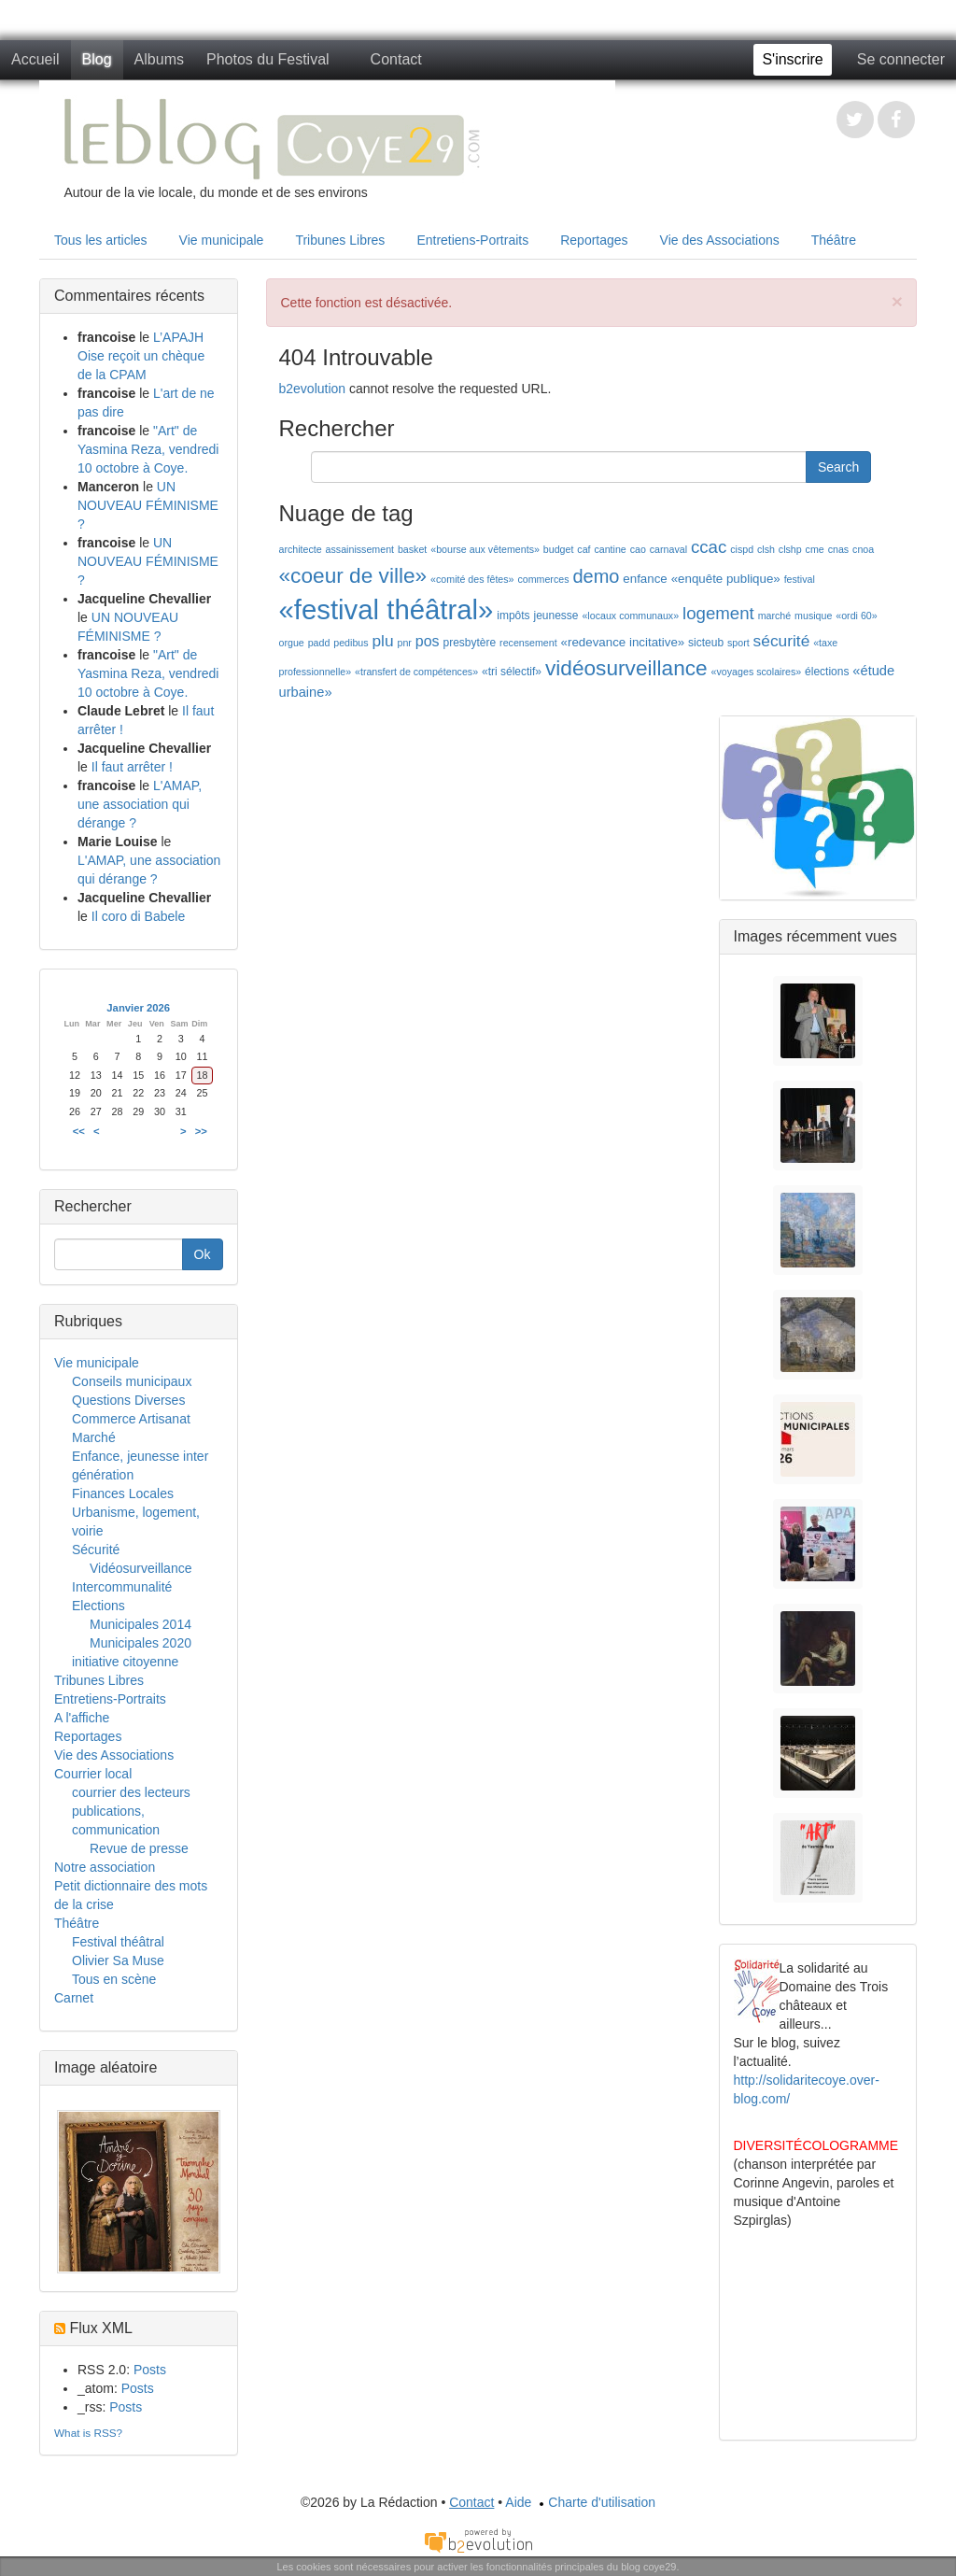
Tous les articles (101, 240)
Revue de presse (139, 1848)
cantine (610, 549)
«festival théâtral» (386, 609)
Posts (150, 2369)
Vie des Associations (720, 240)
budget (558, 549)
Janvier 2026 (138, 1007)
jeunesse (556, 615)
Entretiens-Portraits (472, 240)
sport (738, 642)
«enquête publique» (725, 579)
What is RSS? (88, 2433)
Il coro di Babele (138, 916)
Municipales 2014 (140, 1624)
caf (583, 549)
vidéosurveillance (626, 668)
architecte (300, 549)
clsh (766, 549)
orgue (291, 642)
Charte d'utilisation (595, 2502)
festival (799, 579)
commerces (543, 579)
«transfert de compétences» (416, 671)
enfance (645, 579)
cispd (741, 549)
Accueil (35, 59)
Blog (97, 59)
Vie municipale (221, 240)
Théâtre (833, 240)
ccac (708, 547)
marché (775, 615)
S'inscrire (792, 59)
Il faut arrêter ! (132, 766)
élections (827, 671)
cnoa (863, 549)
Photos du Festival (268, 59)
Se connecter (901, 59)
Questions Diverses (128, 1400)
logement (718, 613)
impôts (513, 615)
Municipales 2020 (140, 1642)
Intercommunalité (122, 1586)
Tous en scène (114, 1979)
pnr (405, 642)
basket (412, 549)
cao (638, 549)
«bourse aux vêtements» (485, 549)
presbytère (469, 642)
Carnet (73, 1997)
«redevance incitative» (623, 642)
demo (595, 576)
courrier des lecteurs (131, 1792)
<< (79, 1131)
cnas (839, 549)
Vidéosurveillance (140, 1568)
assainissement (360, 549)
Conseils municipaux (131, 1381)
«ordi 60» (856, 615)
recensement (528, 642)
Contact (396, 59)
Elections (98, 1605)
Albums (159, 59)
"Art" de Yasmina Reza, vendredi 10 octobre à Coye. (147, 449)
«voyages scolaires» (756, 671)
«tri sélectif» (511, 671)
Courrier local (93, 1773)
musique (813, 615)
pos (427, 641)
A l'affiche (81, 1717)
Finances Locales (123, 1493)
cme (815, 549)
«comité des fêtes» (471, 579)
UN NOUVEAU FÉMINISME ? (147, 505)
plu (382, 640)
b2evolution (312, 388)
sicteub (706, 642)
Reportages (593, 240)
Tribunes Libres (340, 240)
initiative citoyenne (125, 1661)
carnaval (668, 549)
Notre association (104, 1867)
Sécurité (96, 1549)
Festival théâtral (118, 1941)
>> (201, 1131)
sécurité (781, 640)
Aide (518, 2502)
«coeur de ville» (353, 575)
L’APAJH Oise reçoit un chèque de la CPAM (140, 356)
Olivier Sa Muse (118, 1960)
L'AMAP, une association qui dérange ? (139, 804)
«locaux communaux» (630, 615)
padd (319, 642)
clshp (790, 549)
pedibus (350, 642)
